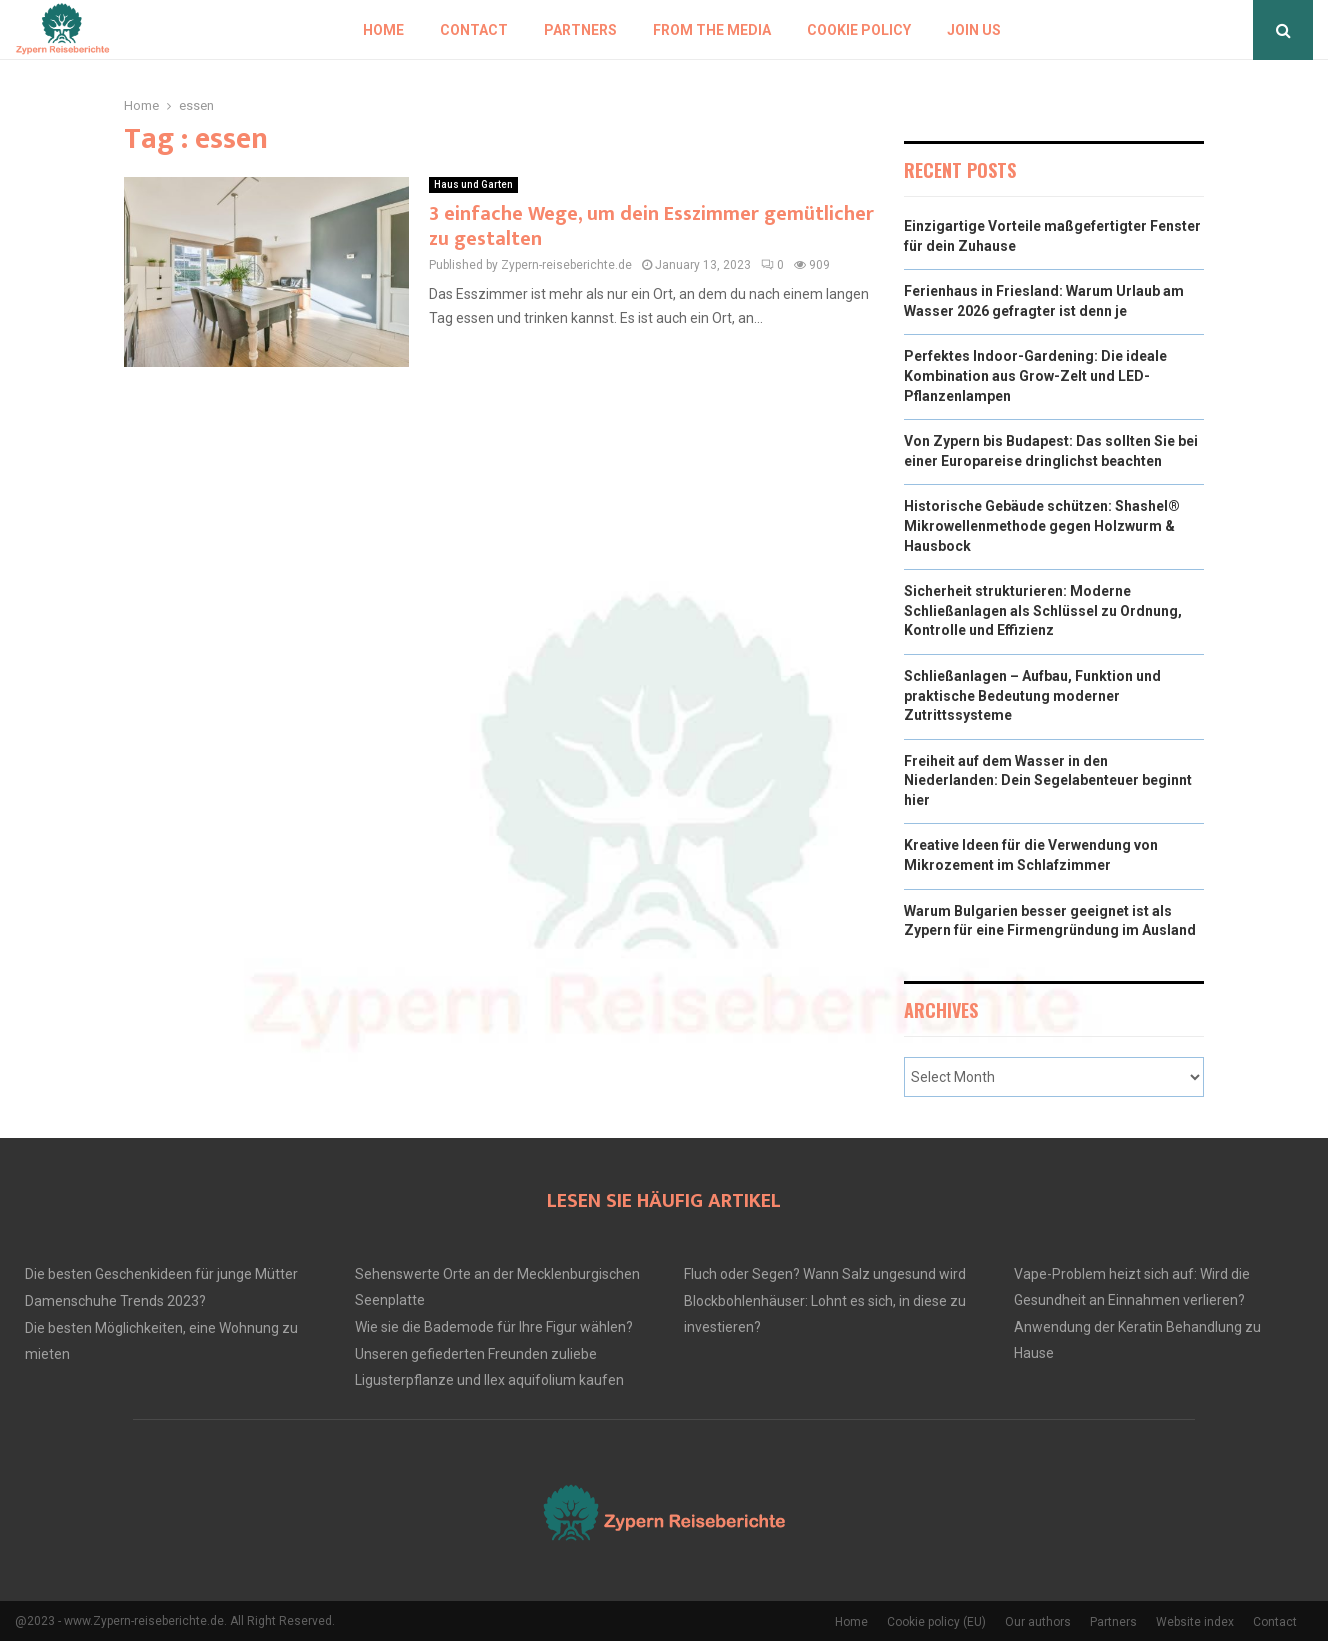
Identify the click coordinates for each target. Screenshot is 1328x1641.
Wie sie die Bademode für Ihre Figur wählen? (494, 1327)
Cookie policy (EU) (936, 1622)
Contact (474, 30)
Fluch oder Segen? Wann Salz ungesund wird (825, 1274)
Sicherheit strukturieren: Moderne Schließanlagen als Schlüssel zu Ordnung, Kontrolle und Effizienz (1043, 610)
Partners (580, 30)
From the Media (712, 30)
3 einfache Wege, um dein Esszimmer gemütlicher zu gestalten (651, 226)
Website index (1195, 1622)
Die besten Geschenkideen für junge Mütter (161, 1274)
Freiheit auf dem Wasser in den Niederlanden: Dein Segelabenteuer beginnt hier (1048, 780)
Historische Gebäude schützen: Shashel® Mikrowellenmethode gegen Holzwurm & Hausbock (1042, 525)
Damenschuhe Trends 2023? (115, 1301)
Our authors (1038, 1622)
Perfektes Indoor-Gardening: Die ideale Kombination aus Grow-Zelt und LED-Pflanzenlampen (1035, 375)
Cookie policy (859, 30)
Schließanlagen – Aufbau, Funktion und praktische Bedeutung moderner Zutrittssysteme (1032, 695)
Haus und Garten (473, 184)
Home (383, 30)
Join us (974, 30)
